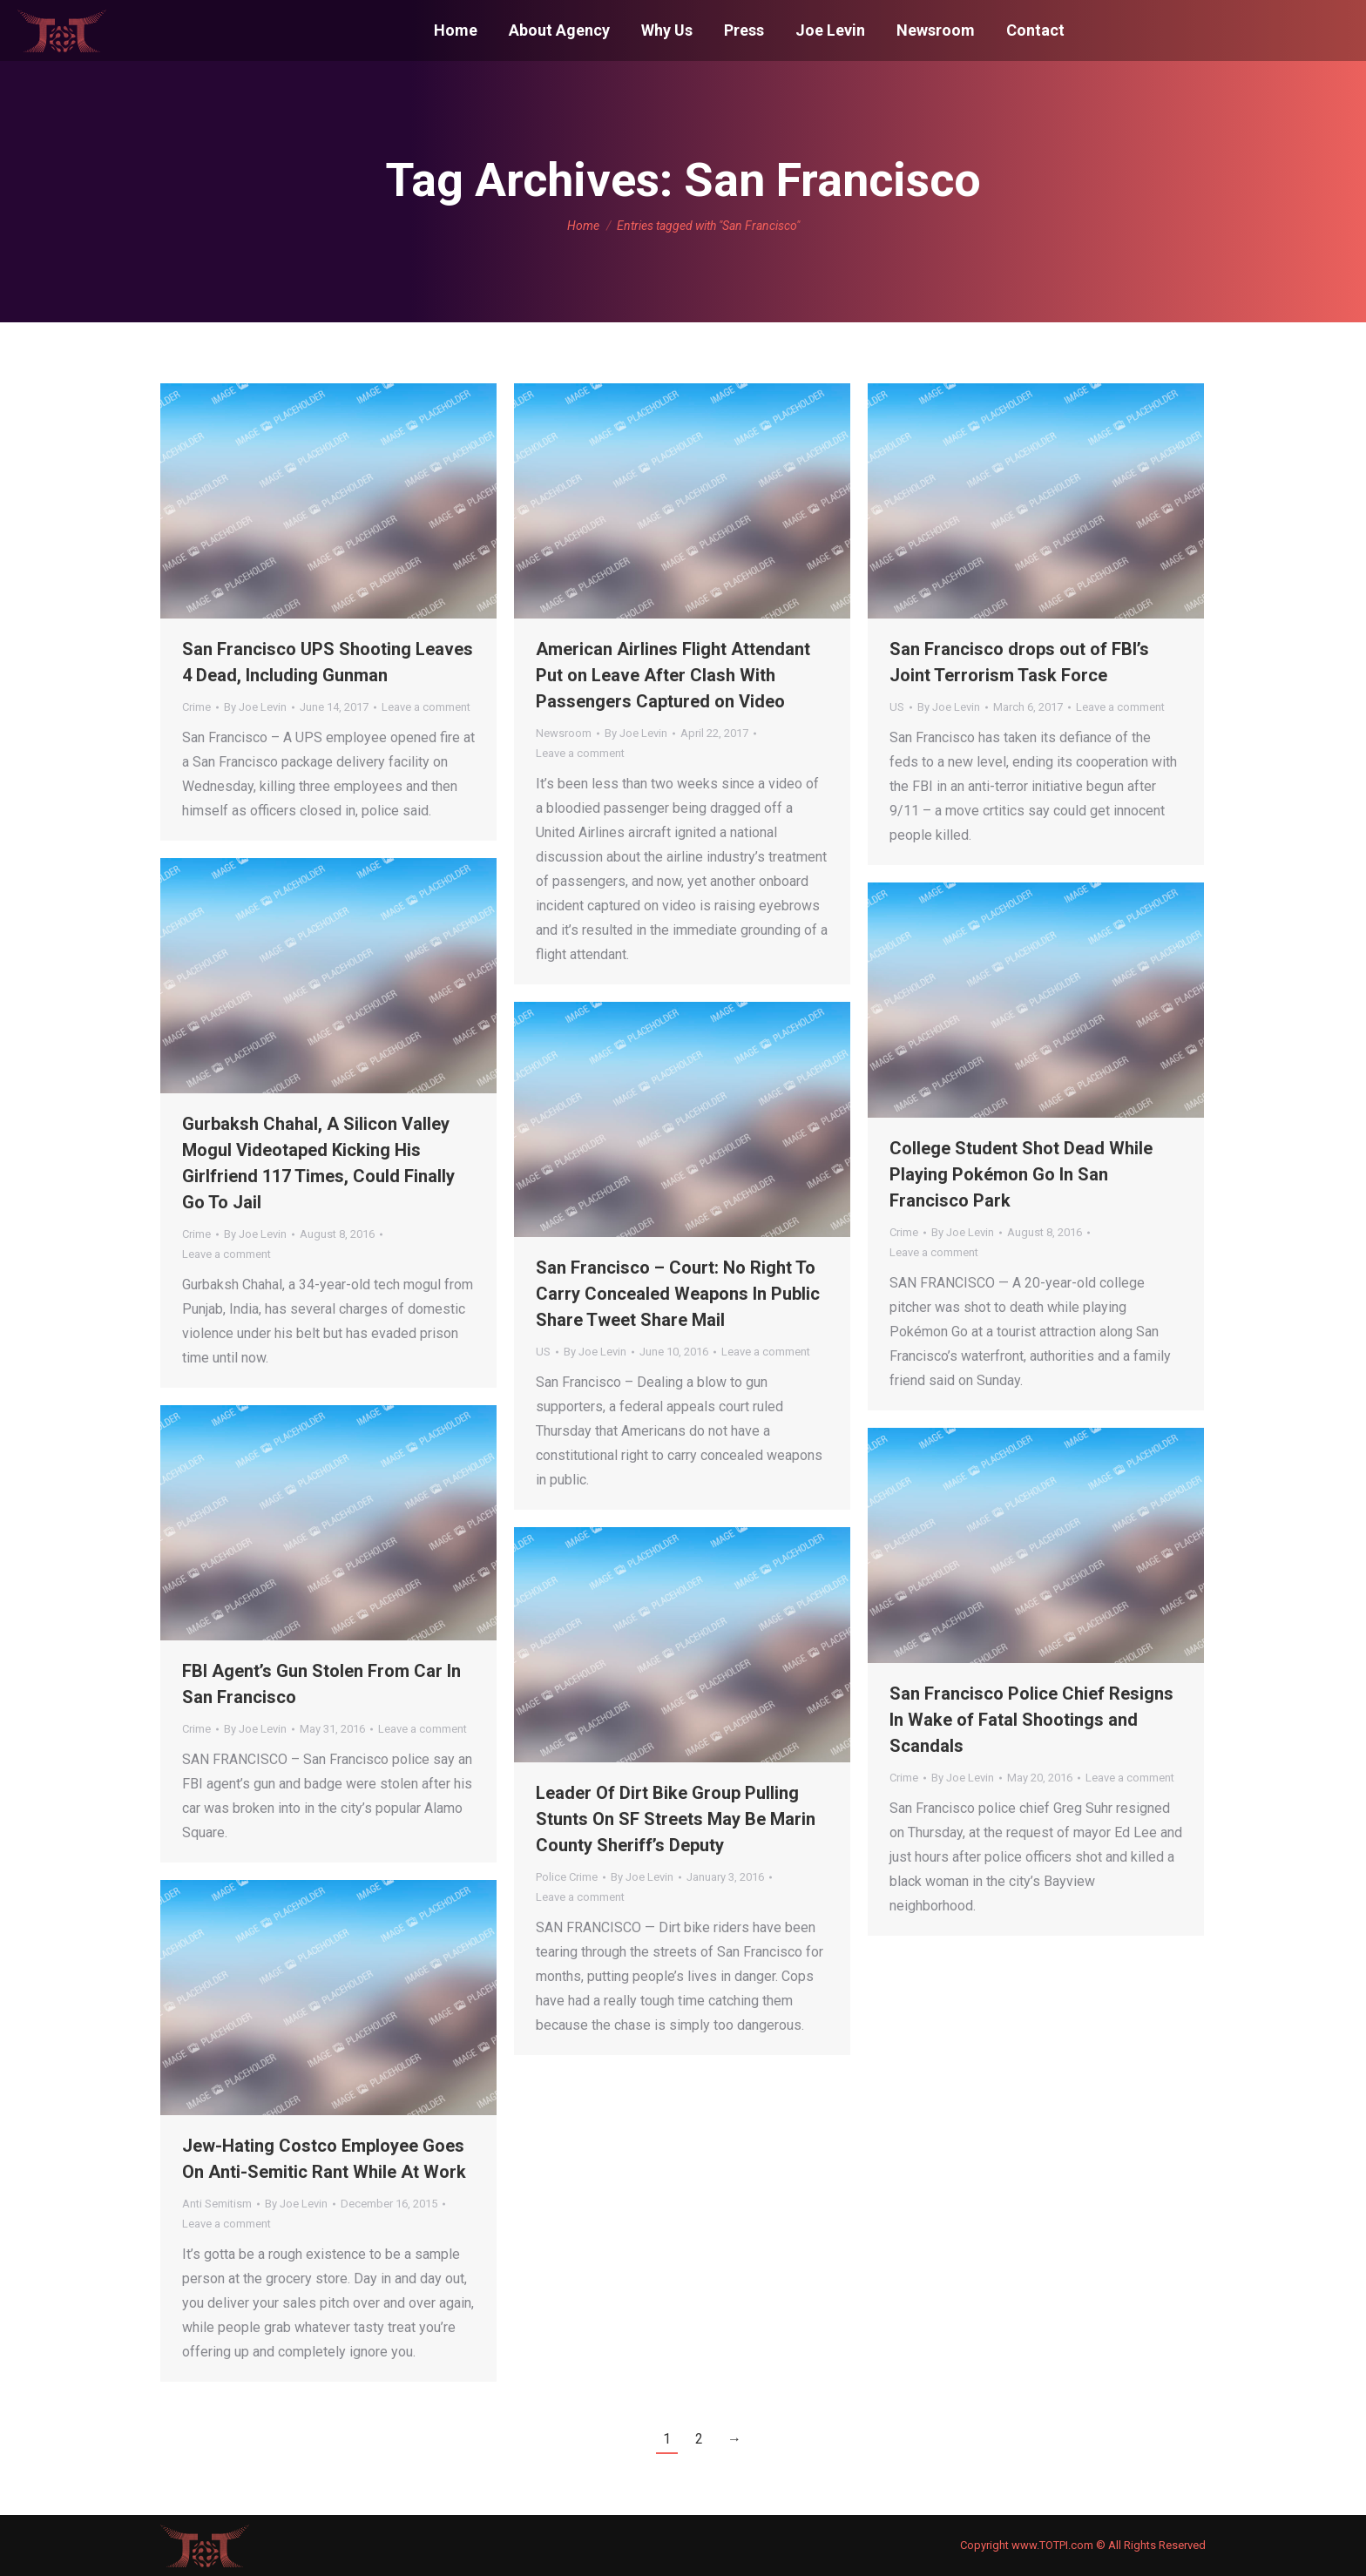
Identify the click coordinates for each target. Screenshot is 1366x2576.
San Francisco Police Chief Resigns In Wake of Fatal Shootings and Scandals (1031, 1719)
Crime (196, 706)
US (896, 706)
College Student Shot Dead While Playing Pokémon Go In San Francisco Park (1021, 1174)
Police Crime (567, 1876)
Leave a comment (426, 706)
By (255, 706)
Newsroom (564, 733)
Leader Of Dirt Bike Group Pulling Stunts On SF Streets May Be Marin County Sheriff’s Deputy (675, 1819)
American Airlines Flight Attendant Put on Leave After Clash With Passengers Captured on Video (673, 675)
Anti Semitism (217, 2203)
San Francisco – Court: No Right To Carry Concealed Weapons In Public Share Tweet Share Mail (678, 1293)
